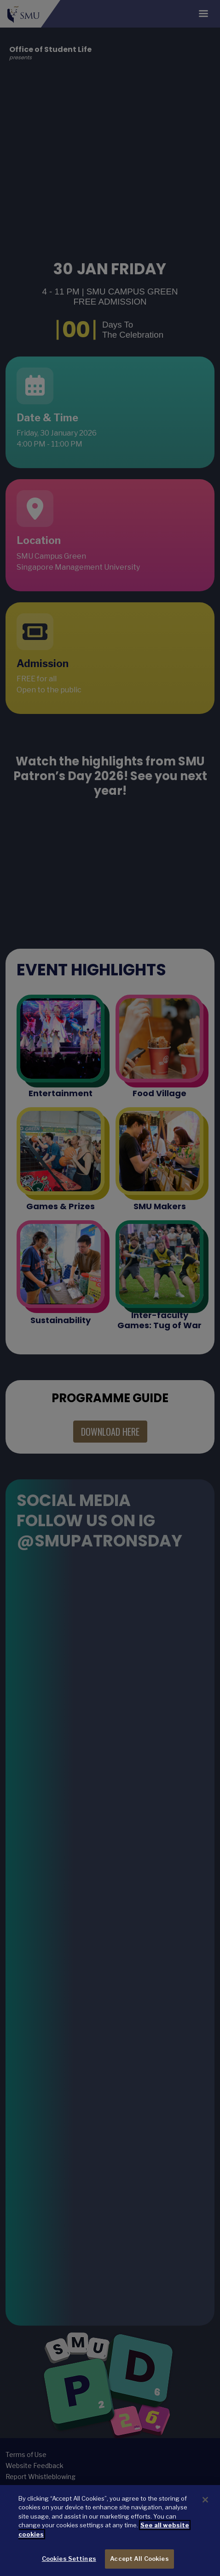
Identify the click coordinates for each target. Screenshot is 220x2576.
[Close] (205, 2500)
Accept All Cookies (139, 2558)
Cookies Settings (69, 2558)
